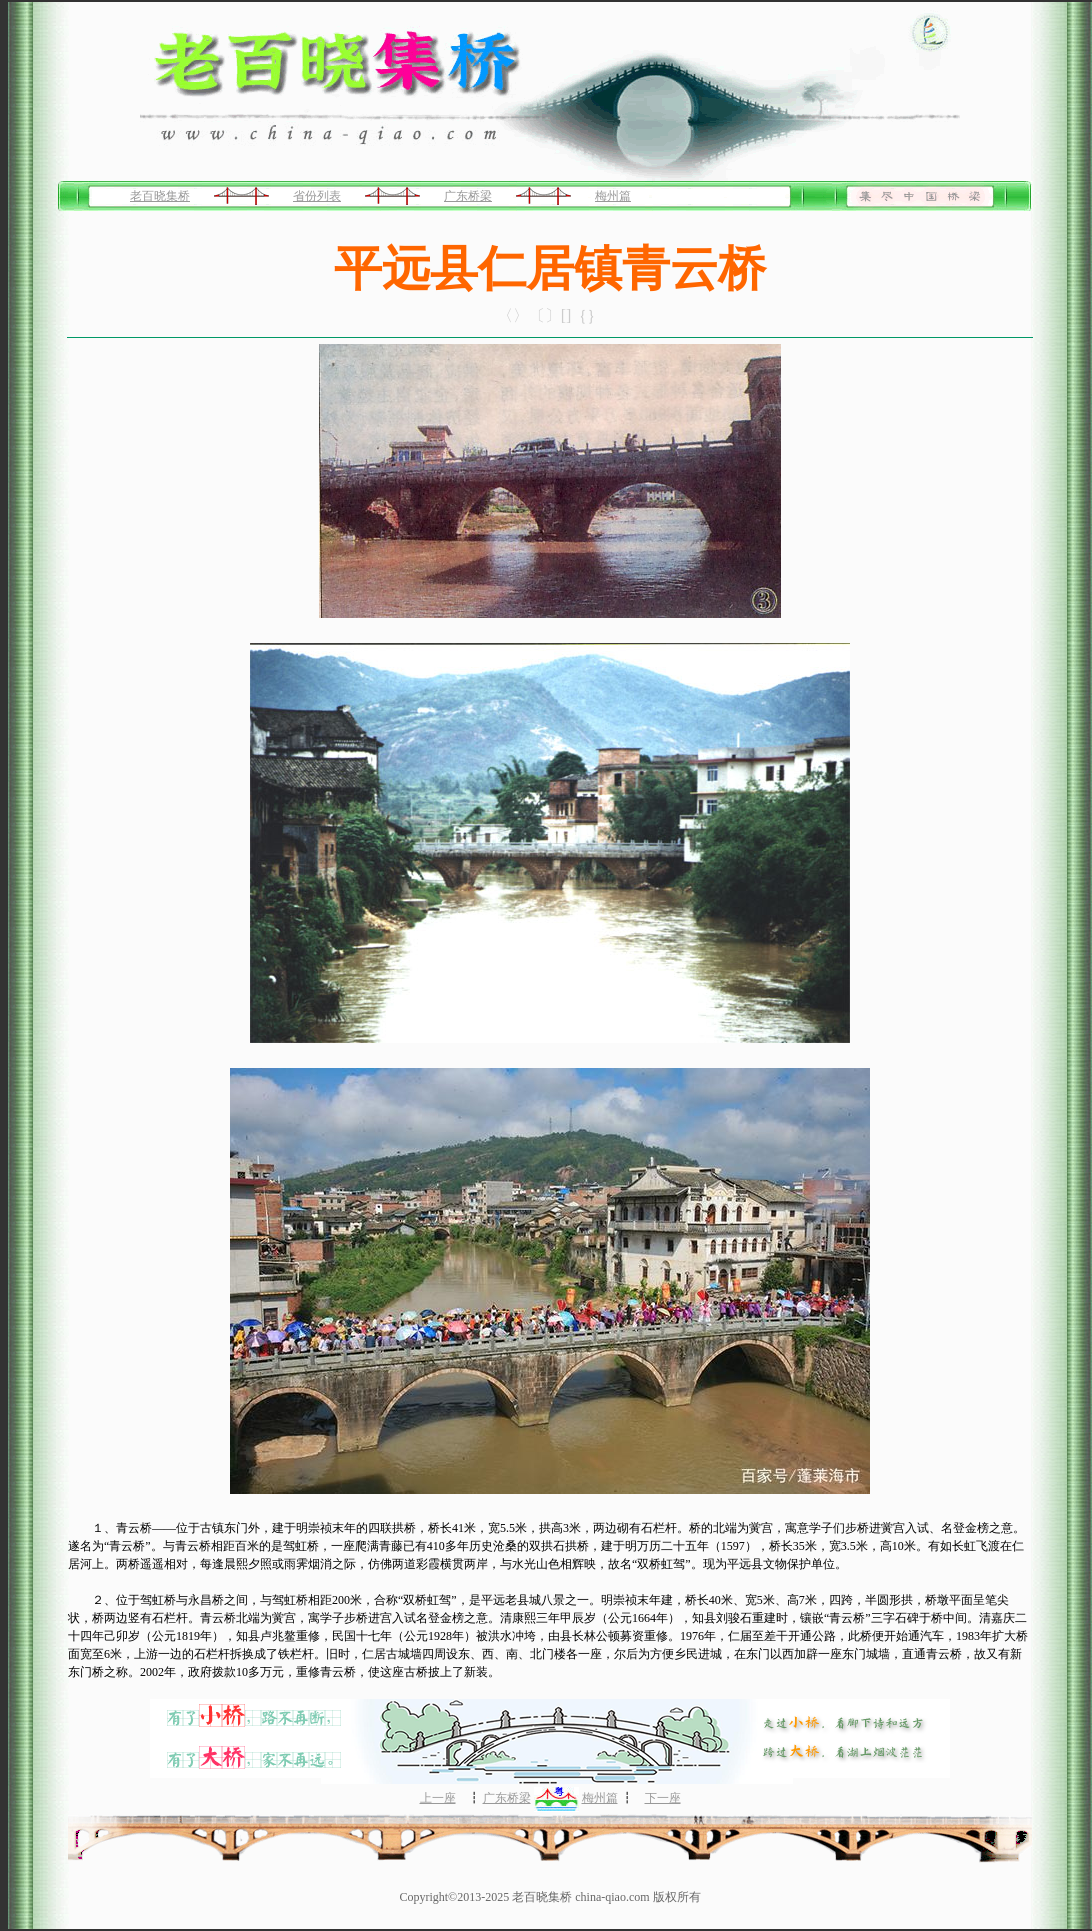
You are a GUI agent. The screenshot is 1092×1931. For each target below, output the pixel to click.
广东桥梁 (468, 196)
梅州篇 (613, 196)
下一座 (663, 1798)
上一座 (438, 1798)
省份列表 (317, 196)
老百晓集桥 (160, 196)
